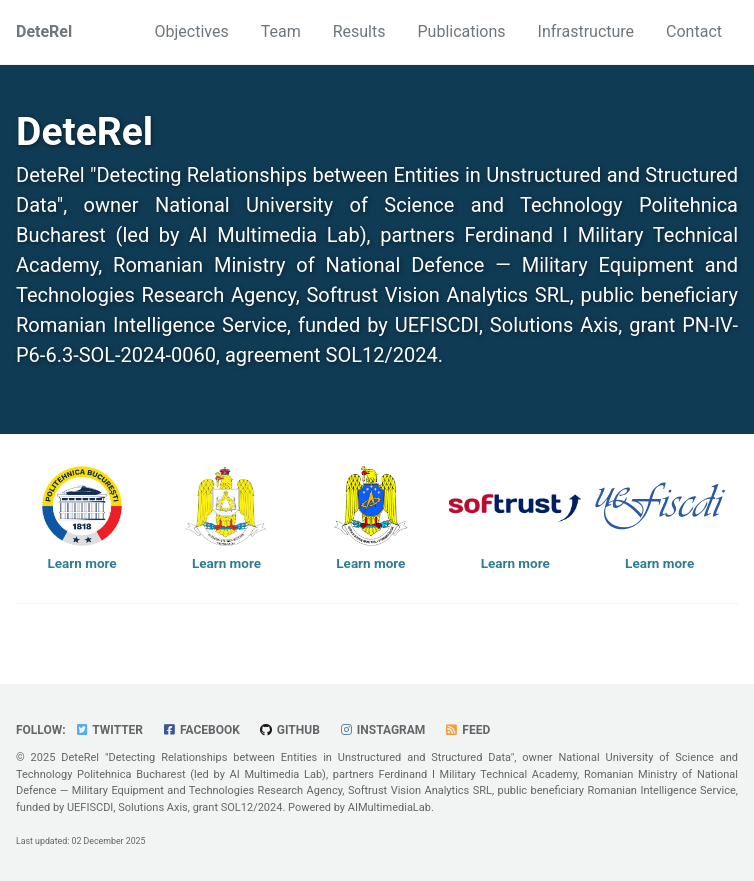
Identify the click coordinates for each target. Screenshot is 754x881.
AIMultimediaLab (389, 807)
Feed (467, 730)
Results (359, 31)
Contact (694, 31)
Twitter (109, 730)
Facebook (201, 730)
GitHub (289, 730)
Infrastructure (586, 31)
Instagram (382, 730)
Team (281, 31)
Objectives (191, 31)
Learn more (82, 563)
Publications (461, 31)
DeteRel (44, 31)
